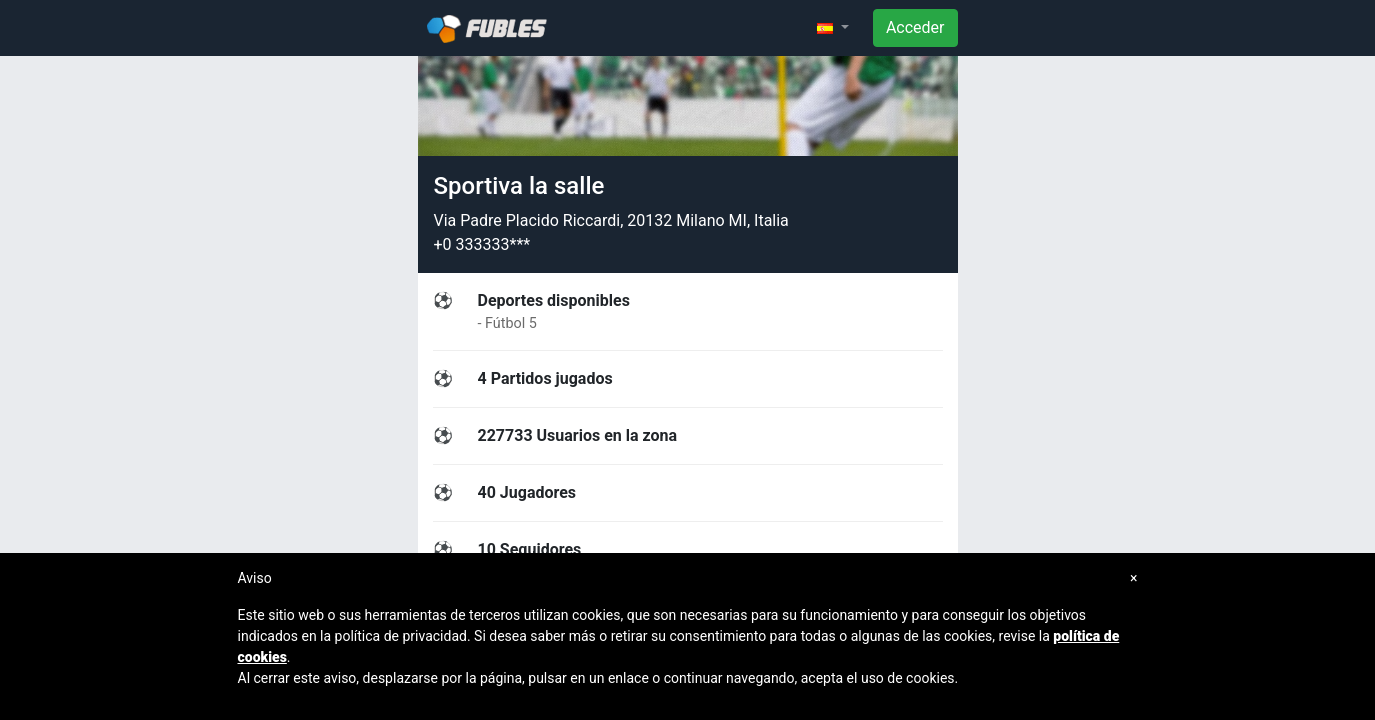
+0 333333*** (482, 244)
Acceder (915, 27)
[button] (833, 28)
